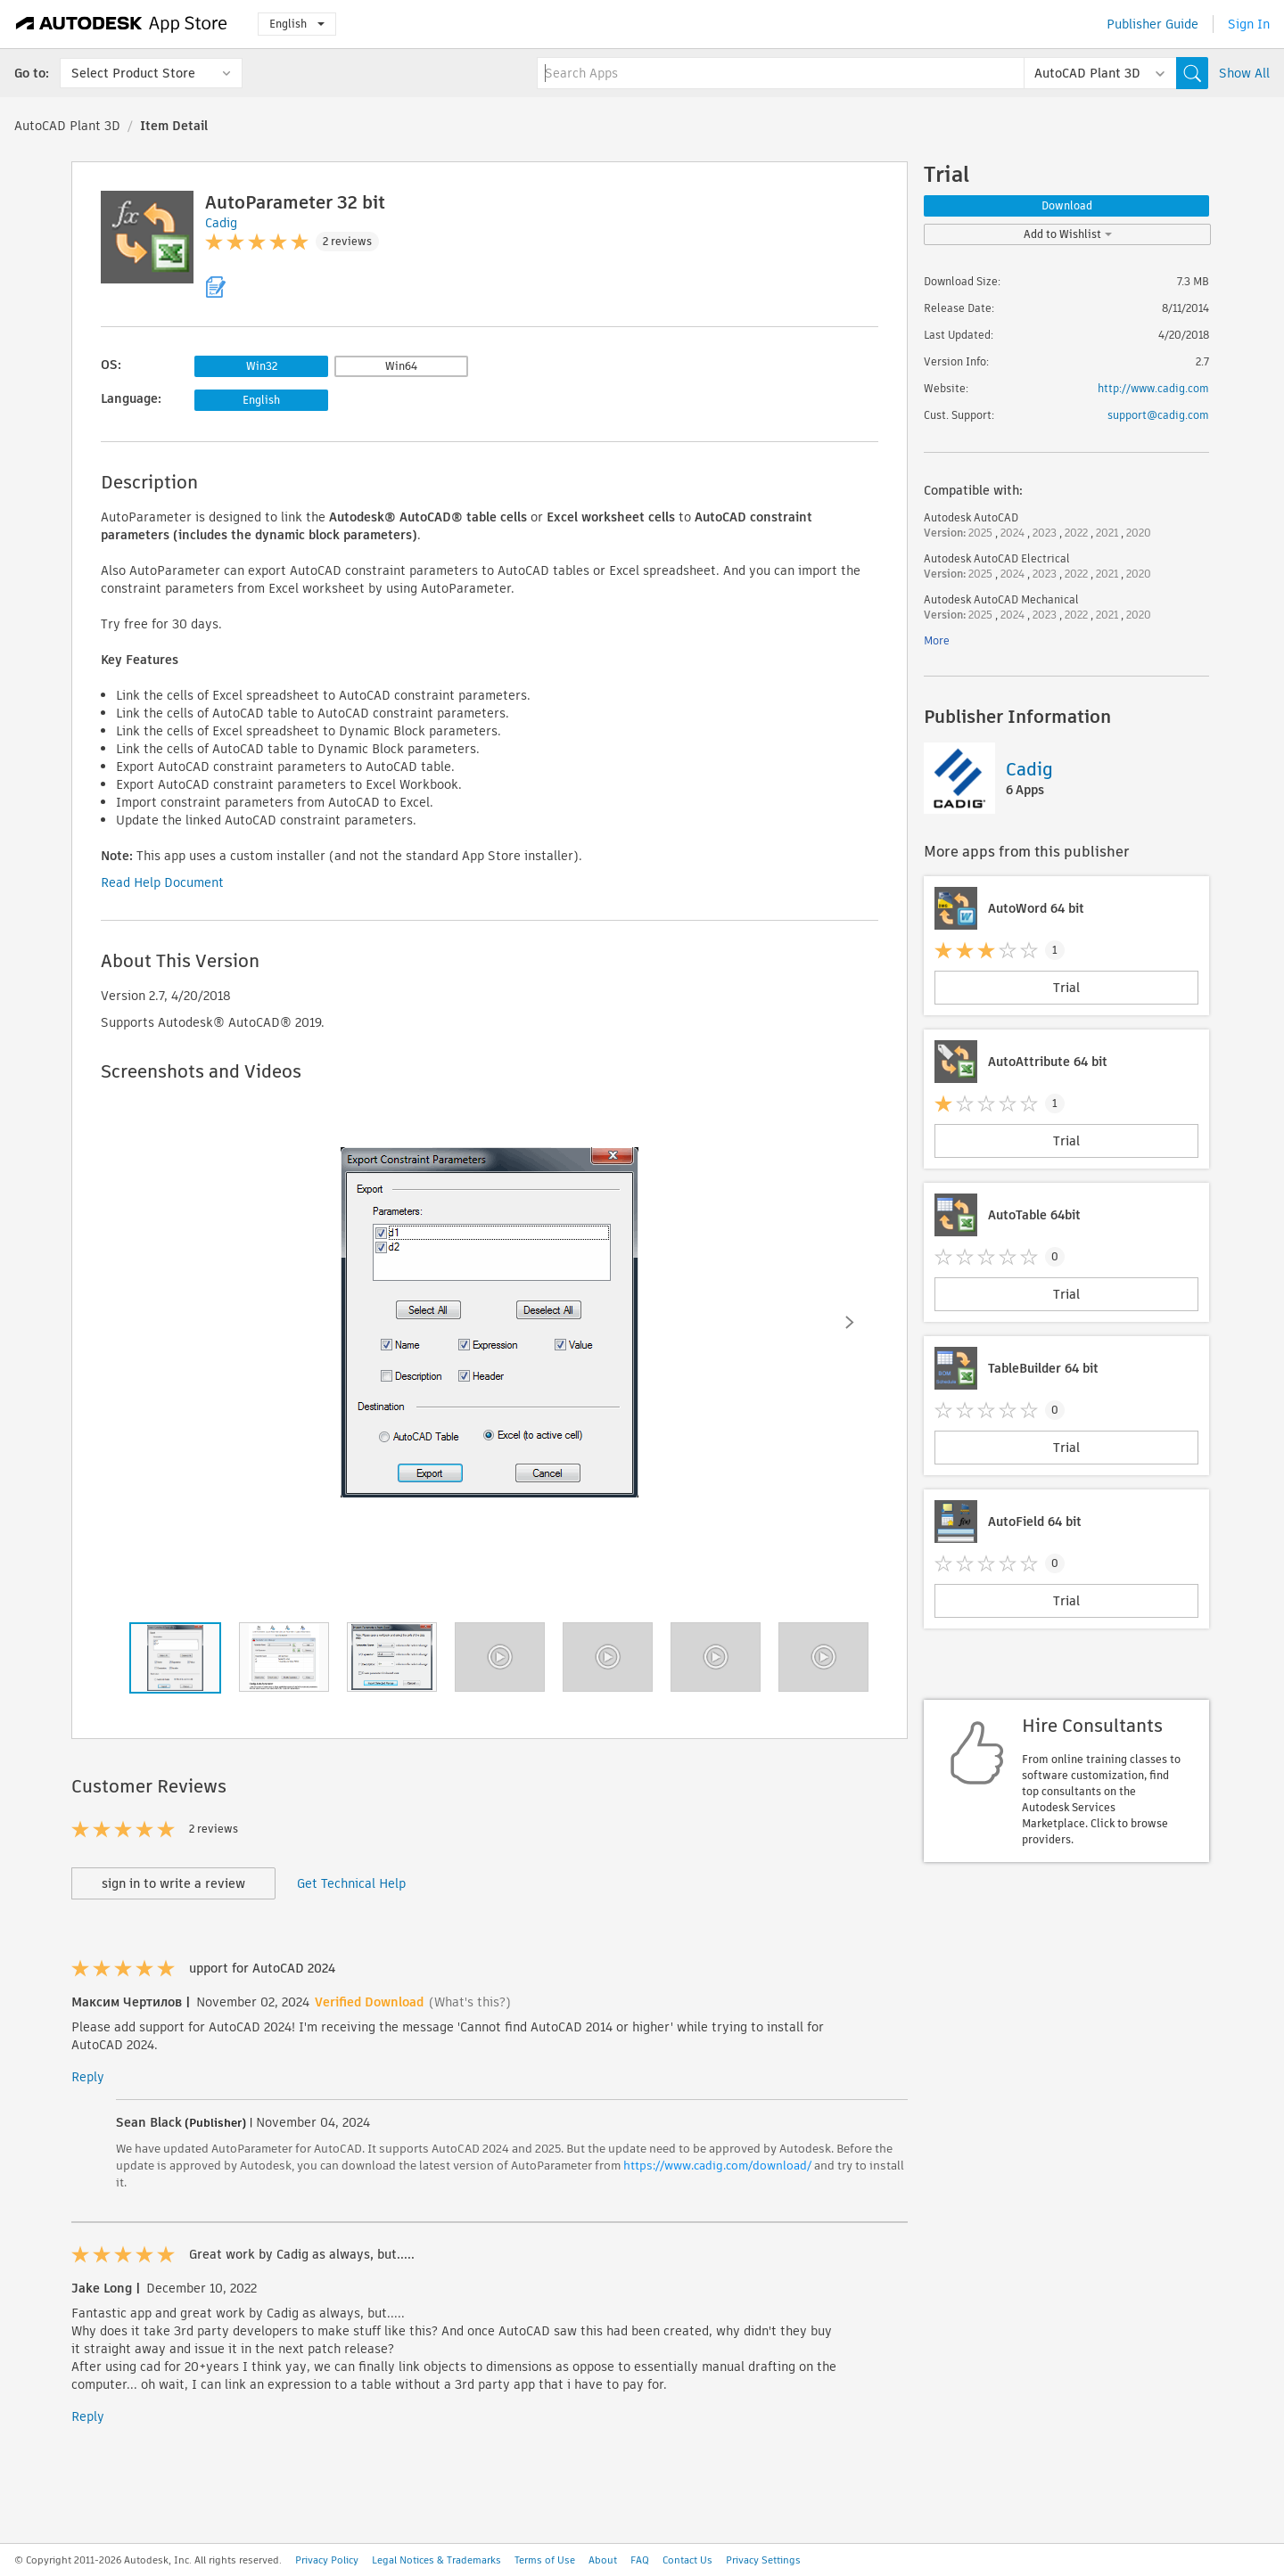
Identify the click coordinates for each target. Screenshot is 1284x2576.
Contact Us (687, 2560)
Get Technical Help (351, 1883)
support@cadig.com (1158, 414)
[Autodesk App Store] (121, 24)
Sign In (1249, 24)
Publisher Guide (1152, 24)
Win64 (401, 365)
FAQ (639, 2560)
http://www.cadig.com (1153, 388)
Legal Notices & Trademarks (436, 2560)
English (297, 23)
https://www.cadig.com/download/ (717, 2165)
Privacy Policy (326, 2560)
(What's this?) (470, 2002)
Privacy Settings (763, 2560)
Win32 (261, 365)
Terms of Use (544, 2560)
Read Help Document (162, 882)
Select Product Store (133, 73)
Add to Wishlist (1068, 234)
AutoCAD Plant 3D (67, 126)
